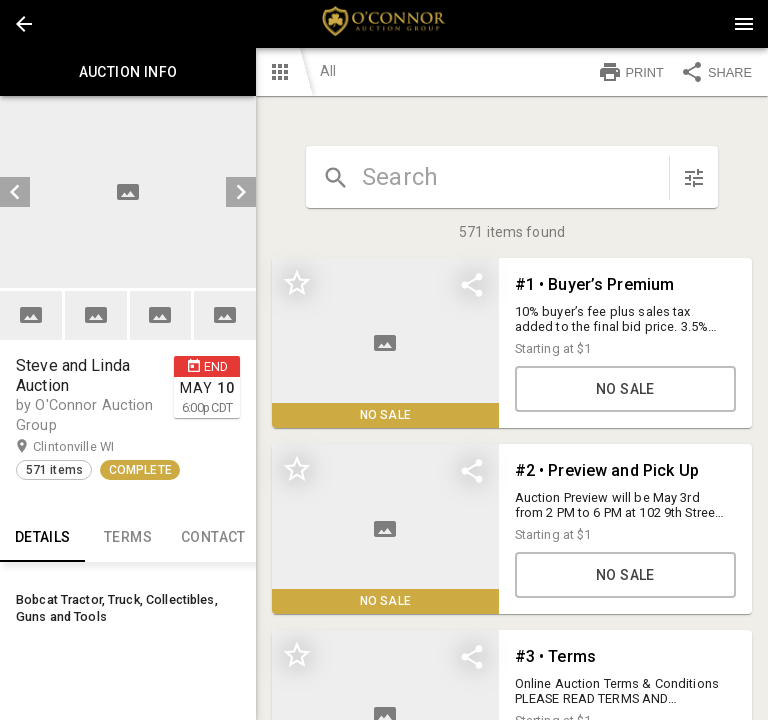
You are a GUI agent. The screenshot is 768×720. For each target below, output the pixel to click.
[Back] (24, 24)
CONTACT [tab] (213, 538)
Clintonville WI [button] (93, 447)
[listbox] (128, 192)
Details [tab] (42, 538)
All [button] (328, 71)
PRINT (631, 72)
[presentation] (384, 24)
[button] (24, 24)
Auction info (128, 72)
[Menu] (744, 24)
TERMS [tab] (127, 538)
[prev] (15, 192)
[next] (241, 192)
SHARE (716, 72)
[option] (128, 192)
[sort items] (694, 178)
